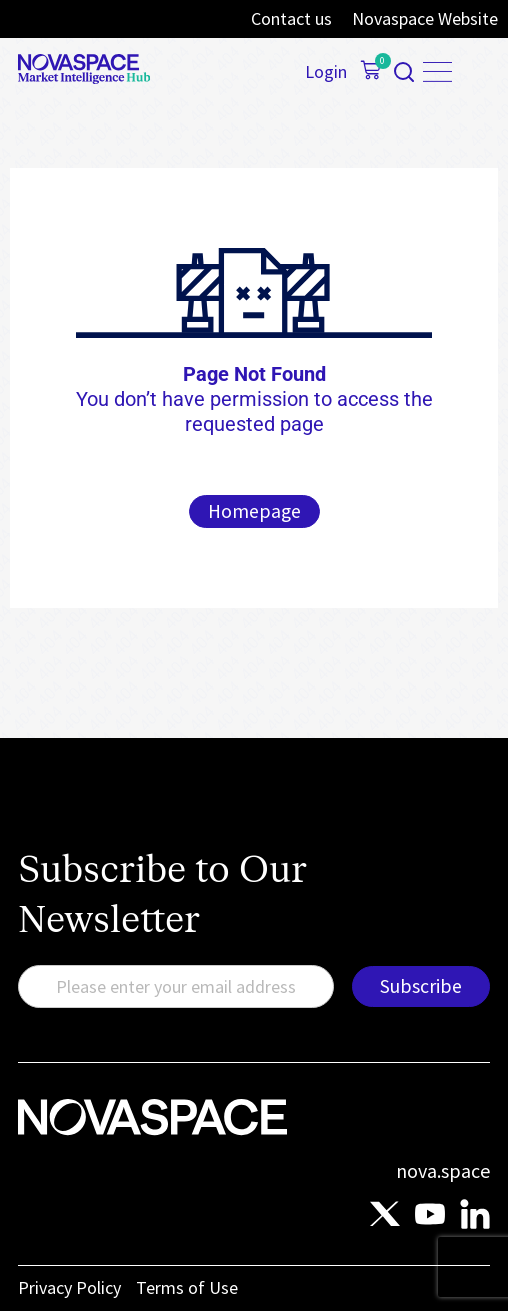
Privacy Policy (69, 1288)
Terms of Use (187, 1288)
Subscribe (421, 986)
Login (326, 72)
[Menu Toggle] (437, 72)
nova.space (443, 1170)
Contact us (291, 19)
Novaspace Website (425, 19)
